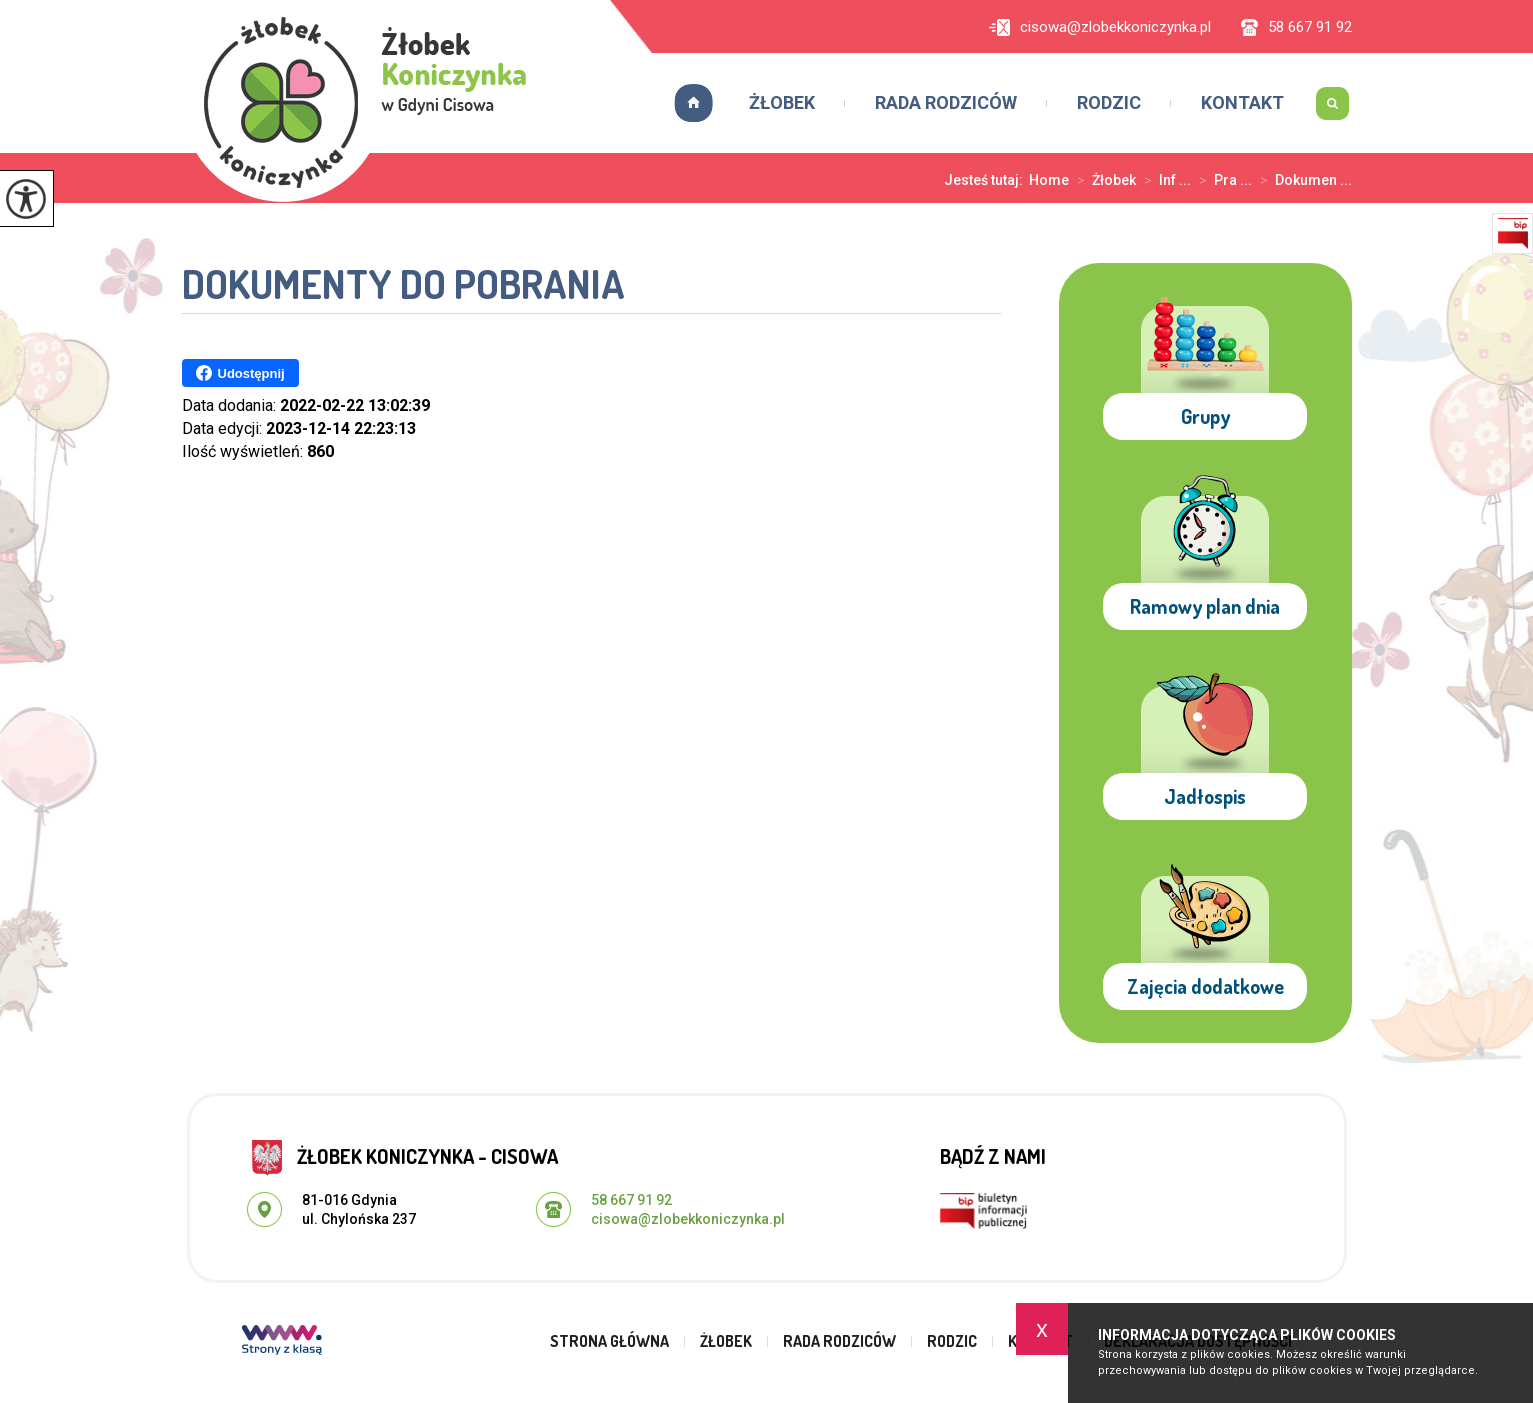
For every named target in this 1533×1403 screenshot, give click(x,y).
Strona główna (687, 103)
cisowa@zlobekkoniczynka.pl (1100, 27)
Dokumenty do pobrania (403, 285)
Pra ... (1221, 180)
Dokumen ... (1302, 180)
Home (1049, 180)
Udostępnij (240, 373)
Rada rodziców (946, 102)
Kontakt (1242, 102)
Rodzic (1109, 102)
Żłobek (782, 102)
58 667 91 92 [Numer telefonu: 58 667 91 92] (631, 1200)
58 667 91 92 (1296, 27)
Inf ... (1163, 180)
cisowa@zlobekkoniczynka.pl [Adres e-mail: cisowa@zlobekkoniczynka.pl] (688, 1219)
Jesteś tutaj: (986, 180)
